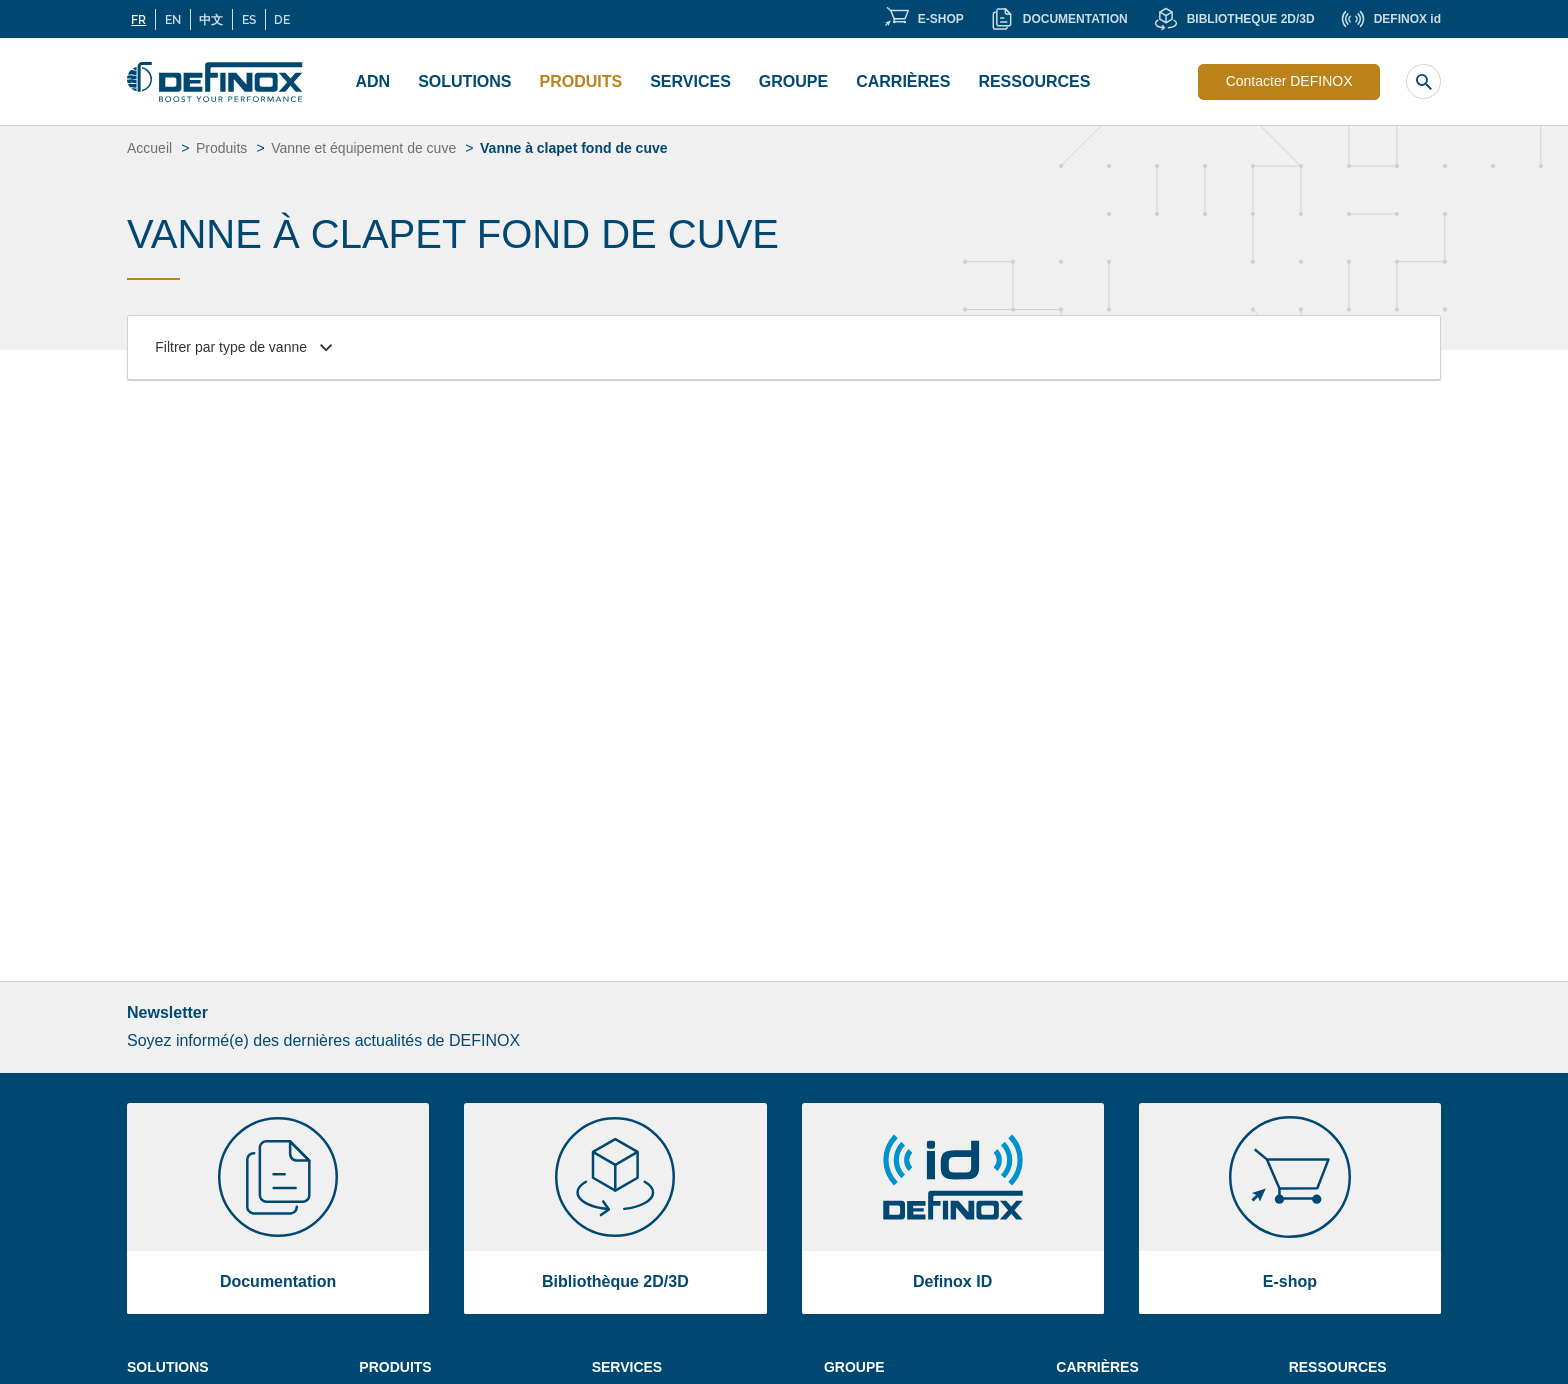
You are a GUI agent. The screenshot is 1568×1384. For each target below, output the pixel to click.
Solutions (464, 81)
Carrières (903, 81)
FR (138, 19)
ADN (373, 81)
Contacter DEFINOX (1289, 81)
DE (282, 19)
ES (249, 19)
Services (690, 81)
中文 (211, 19)
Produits (581, 81)
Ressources (1034, 81)
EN (173, 19)
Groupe (793, 81)
